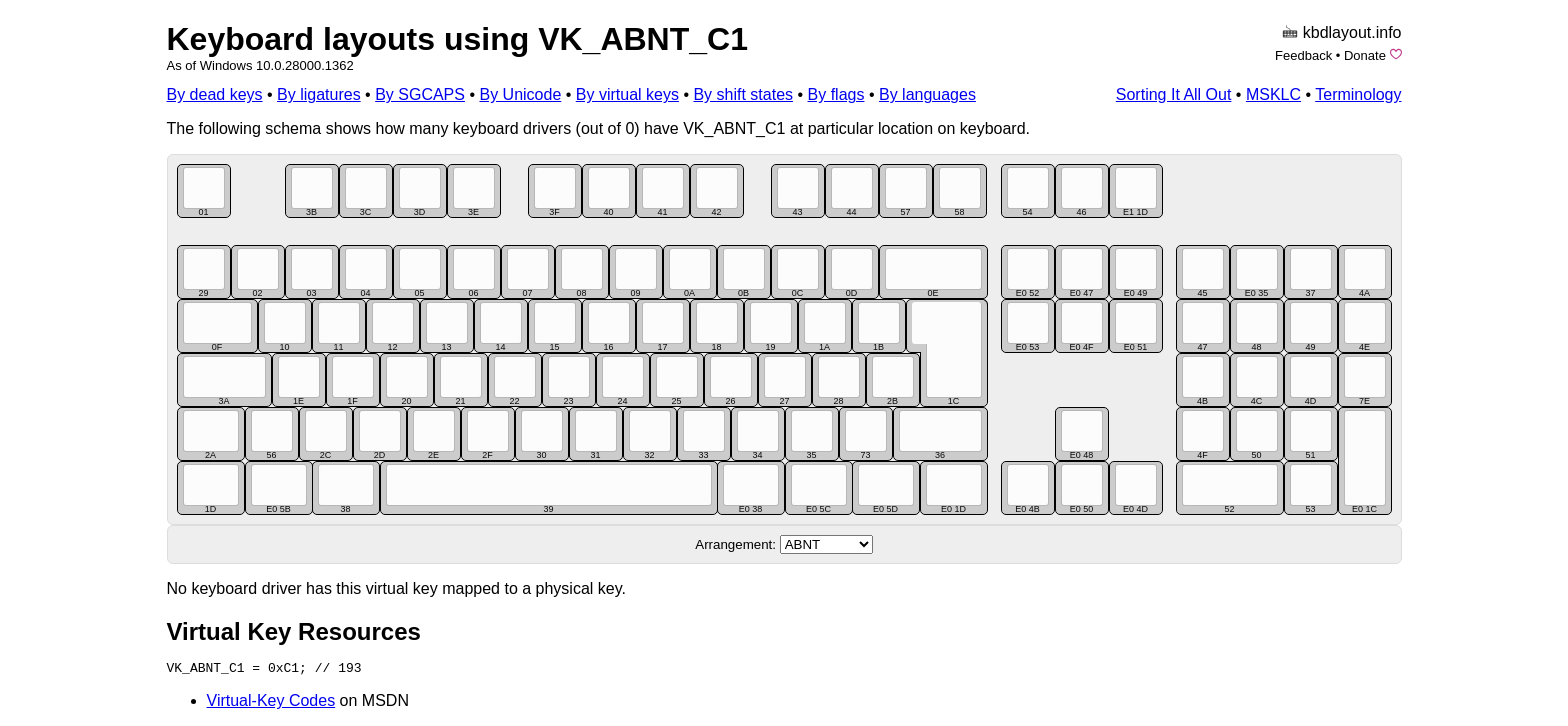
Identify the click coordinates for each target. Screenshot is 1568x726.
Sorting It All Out (1174, 94)
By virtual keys (627, 94)
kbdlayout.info (1352, 32)
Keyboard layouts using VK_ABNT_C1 (457, 39)
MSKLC (1273, 94)
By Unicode (520, 94)
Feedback (1303, 55)
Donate (1365, 55)
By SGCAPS (420, 94)
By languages (927, 94)
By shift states (743, 94)
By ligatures (319, 94)
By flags (836, 94)
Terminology (1358, 94)
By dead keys (215, 94)
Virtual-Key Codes (271, 700)
